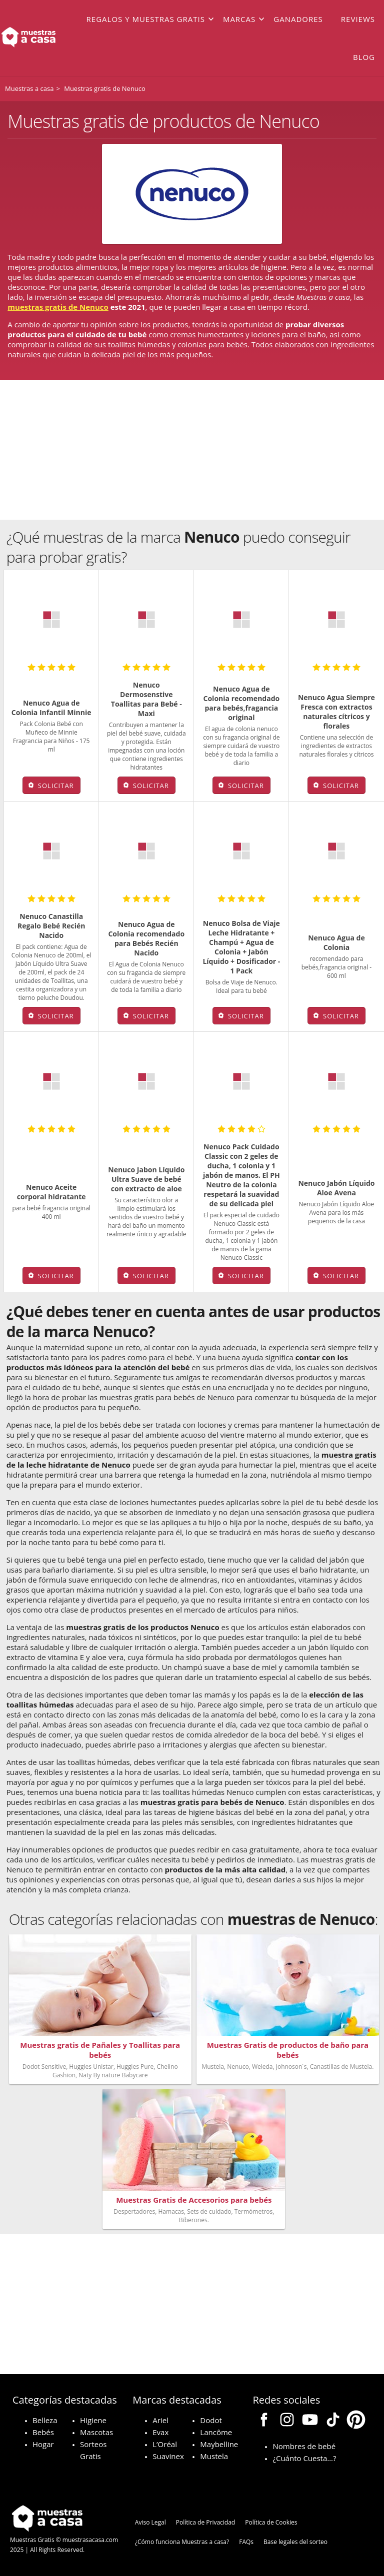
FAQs (246, 2542)
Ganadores (298, 19)
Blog (364, 57)
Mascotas (96, 2432)
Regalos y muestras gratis (145, 19)
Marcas (239, 19)
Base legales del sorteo (296, 2542)
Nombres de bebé (304, 2446)
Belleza (44, 2420)
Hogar (43, 2444)
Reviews (358, 19)
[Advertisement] (192, 450)
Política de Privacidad (205, 2522)
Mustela (214, 2456)
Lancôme (216, 2432)
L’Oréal (164, 2444)
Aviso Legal (150, 2522)
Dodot (211, 2420)
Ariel (160, 2420)
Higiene (93, 2420)
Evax (160, 2432)
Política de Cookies (271, 2522)
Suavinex (168, 2456)
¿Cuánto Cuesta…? (304, 2458)
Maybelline (219, 2444)
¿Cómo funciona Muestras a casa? (182, 2542)
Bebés (43, 2432)
